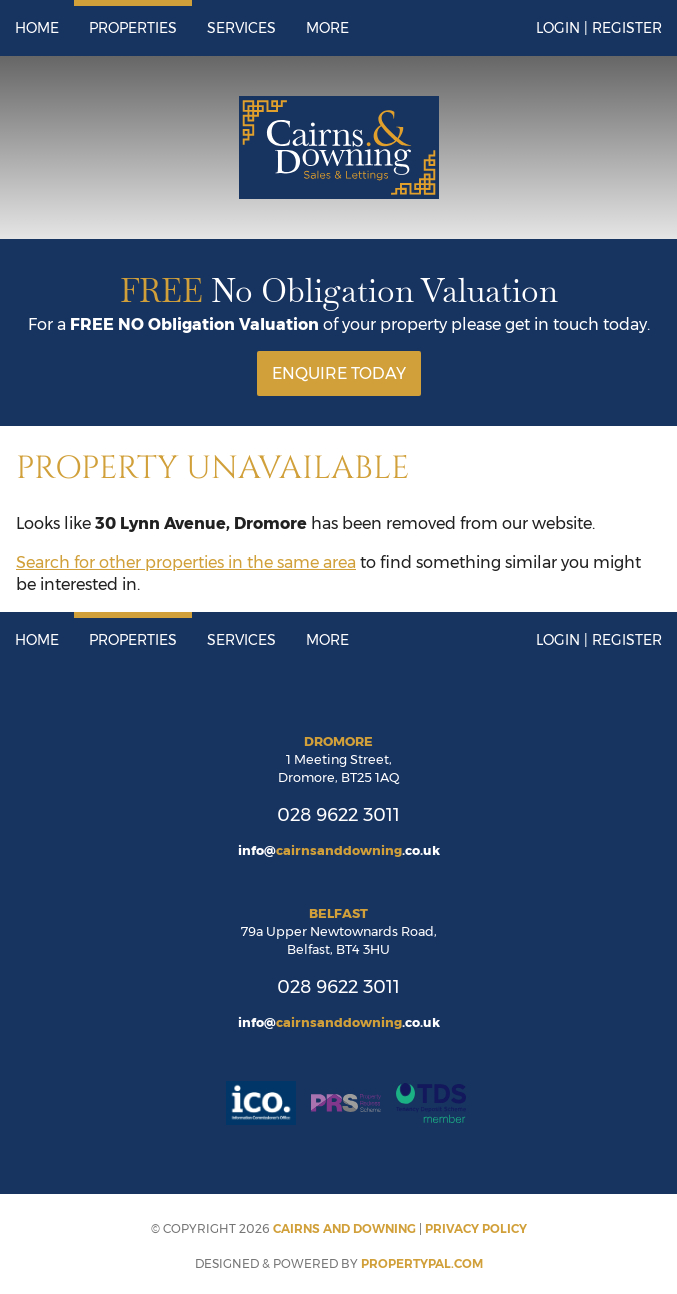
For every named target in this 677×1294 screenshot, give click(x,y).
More (327, 28)
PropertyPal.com (422, 1263)
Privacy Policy (476, 1228)
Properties (133, 28)
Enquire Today (339, 373)
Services (241, 28)
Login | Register (599, 28)
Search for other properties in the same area (186, 562)
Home (37, 28)
